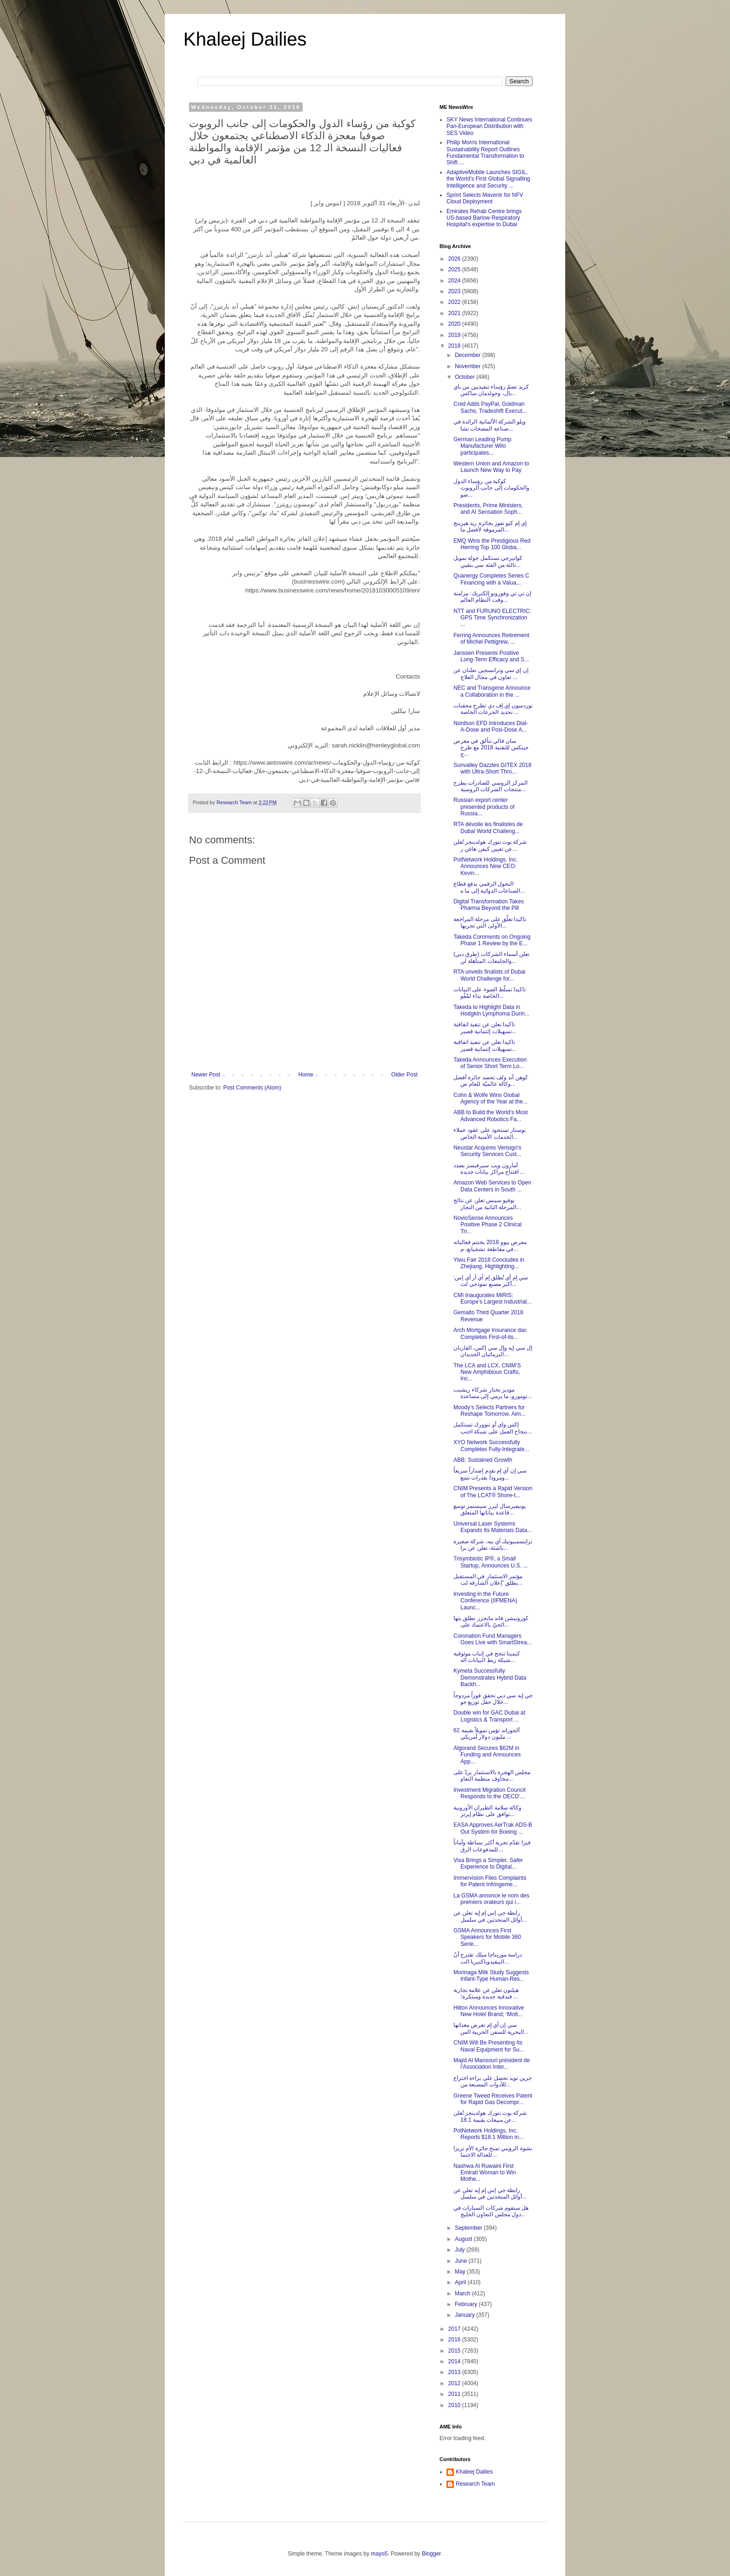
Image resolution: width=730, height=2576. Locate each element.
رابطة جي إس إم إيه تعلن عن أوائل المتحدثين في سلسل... (490, 1916)
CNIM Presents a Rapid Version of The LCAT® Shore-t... (492, 1491)
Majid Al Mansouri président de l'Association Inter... (491, 2063)
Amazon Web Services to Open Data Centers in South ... (492, 1185)
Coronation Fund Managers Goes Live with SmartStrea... (492, 1639)
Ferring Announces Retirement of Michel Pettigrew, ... (491, 638)
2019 (455, 335)
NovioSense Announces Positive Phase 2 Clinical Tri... (487, 1225)
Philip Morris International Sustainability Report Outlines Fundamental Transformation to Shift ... (485, 152)
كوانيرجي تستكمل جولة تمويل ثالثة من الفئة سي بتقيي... (487, 561)
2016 (455, 2339)
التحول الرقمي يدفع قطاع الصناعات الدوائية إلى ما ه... (489, 887)
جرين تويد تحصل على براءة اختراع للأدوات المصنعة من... (492, 2081)
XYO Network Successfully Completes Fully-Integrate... (491, 1445)
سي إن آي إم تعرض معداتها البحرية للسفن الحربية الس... (490, 2028)
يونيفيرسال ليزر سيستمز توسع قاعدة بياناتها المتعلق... (489, 1509)
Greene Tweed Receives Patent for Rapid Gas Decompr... (492, 2098)
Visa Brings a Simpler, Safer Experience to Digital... (488, 1863)
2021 (455, 313)
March (463, 2293)
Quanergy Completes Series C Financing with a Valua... (491, 578)
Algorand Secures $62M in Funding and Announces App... (486, 1755)
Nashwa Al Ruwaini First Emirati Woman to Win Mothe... (484, 2173)
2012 (455, 2383)
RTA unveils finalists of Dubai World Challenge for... (489, 975)
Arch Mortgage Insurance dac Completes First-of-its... (490, 1333)
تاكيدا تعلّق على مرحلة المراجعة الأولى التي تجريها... (489, 922)
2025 (455, 269)
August (464, 2239)
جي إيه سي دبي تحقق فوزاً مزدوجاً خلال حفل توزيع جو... (493, 1698)
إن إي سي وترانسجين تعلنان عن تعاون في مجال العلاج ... (490, 673)
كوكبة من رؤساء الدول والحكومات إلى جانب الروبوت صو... (491, 488)
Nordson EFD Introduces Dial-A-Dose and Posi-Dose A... (490, 726)
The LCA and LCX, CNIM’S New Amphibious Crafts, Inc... (487, 1372)
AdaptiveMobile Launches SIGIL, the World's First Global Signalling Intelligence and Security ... (488, 179)
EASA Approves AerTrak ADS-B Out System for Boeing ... (492, 1828)
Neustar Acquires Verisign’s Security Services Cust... (487, 1150)
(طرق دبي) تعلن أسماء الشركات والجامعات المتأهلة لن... (491, 957)
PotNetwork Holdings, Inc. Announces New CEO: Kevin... (485, 866)
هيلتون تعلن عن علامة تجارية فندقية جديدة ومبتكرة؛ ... (486, 1993)
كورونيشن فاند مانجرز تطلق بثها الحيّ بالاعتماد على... (490, 1621)
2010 (455, 2405)
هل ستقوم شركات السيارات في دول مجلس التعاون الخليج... (490, 2211)
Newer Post (205, 1074)
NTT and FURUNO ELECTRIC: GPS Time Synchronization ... (492, 618)
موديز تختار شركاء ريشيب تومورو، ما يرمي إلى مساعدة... (492, 1392)
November (468, 366)
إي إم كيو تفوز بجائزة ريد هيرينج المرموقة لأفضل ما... (490, 526)
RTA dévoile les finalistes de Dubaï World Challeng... (488, 827)
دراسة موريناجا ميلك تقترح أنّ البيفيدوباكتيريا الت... (487, 1957)
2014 (455, 2361)
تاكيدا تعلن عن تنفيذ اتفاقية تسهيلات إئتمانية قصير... (484, 1027)
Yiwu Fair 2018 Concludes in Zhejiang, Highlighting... (488, 1263)
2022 (455, 302)
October (465, 377)
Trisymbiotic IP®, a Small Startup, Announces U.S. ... (490, 1561)
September (469, 2228)
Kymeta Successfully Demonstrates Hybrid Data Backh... (489, 1678)
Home (305, 1074)
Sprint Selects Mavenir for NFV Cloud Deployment (484, 198)
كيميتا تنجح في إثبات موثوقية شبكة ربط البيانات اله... (486, 1656)
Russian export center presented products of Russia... (483, 807)
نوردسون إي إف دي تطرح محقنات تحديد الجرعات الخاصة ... (493, 708)
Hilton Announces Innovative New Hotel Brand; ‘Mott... (488, 2011)
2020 (455, 324)
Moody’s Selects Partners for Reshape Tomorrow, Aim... (489, 1410)
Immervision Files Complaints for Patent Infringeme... (490, 1881)
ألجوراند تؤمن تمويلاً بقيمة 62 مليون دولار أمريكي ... (486, 1733)
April (461, 2282)
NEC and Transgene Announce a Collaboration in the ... (491, 691)
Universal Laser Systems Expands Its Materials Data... (492, 1526)
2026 (455, 259)
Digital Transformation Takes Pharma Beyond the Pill (488, 904)
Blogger (431, 2553)
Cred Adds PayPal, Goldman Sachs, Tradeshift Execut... (490, 407)
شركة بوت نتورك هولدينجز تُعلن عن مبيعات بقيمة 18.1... (490, 2116)
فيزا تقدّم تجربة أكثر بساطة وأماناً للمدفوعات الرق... (492, 1845)
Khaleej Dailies (245, 39)
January (465, 2315)
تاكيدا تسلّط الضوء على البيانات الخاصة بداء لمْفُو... (489, 992)
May (461, 2271)
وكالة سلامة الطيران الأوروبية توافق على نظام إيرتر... (487, 1810)
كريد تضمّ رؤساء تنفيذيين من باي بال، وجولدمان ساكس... (491, 390)
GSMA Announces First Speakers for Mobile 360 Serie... (487, 1937)
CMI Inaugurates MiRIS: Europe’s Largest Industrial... (492, 1298)
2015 (455, 2350)
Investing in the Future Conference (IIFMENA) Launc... (485, 1601)
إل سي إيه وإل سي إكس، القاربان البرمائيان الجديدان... (492, 1351)
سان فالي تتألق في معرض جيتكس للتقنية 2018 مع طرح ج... (490, 748)
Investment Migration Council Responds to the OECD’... (489, 1793)
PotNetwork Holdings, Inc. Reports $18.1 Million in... (488, 2133)
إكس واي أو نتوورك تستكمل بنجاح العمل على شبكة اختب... (492, 1427)
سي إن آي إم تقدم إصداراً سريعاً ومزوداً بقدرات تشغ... (490, 1473)
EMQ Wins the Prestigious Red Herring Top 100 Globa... (491, 544)
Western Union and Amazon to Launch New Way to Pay (491, 466)
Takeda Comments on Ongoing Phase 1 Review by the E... (491, 940)
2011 (455, 2394)
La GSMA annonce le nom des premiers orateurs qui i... (491, 1898)
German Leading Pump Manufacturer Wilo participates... (482, 446)
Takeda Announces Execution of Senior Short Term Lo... (490, 1062)
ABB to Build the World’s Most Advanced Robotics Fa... (490, 1115)
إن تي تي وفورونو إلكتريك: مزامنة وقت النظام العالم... (492, 596)
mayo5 (379, 2553)
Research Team (475, 2484)
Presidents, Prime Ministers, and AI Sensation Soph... (488, 508)
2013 (455, 2372)
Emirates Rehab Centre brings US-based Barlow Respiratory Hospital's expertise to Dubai (483, 218)
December (468, 355)
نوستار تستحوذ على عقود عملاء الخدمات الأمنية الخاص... (489, 1133)
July (460, 2249)
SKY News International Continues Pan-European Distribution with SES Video (489, 126)
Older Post (404, 1074)
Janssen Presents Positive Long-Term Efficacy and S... (491, 656)
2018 (455, 346)
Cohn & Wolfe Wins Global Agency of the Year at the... (490, 1098)
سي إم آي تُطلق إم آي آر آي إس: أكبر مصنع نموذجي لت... (490, 1280)
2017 (455, 2329)
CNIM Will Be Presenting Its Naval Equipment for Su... (488, 2045)
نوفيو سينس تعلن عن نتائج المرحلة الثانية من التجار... (487, 1203)
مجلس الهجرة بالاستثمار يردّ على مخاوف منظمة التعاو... (491, 1775)
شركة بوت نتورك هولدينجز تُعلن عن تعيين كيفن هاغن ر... (490, 845)
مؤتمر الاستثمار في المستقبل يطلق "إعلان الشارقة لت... (487, 1579)
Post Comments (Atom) (252, 1087)
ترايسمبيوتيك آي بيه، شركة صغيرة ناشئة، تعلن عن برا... (492, 1544)
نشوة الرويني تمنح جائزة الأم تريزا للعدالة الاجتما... (492, 2151)
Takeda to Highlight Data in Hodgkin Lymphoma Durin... (491, 1010)
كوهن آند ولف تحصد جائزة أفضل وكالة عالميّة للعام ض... (490, 1080)
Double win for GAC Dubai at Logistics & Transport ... (489, 1715)
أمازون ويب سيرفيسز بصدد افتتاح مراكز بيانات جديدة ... (489, 1168)
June (461, 2261)
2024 (455, 280)
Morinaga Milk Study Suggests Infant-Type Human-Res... (491, 1975)
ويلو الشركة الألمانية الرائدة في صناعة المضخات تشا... (489, 424)
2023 (455, 291)
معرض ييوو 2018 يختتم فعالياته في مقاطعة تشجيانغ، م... (490, 1245)
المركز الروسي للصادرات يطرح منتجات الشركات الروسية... (490, 786)
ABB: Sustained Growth (482, 1460)
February (467, 2304)
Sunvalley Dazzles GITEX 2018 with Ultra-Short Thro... (492, 768)
